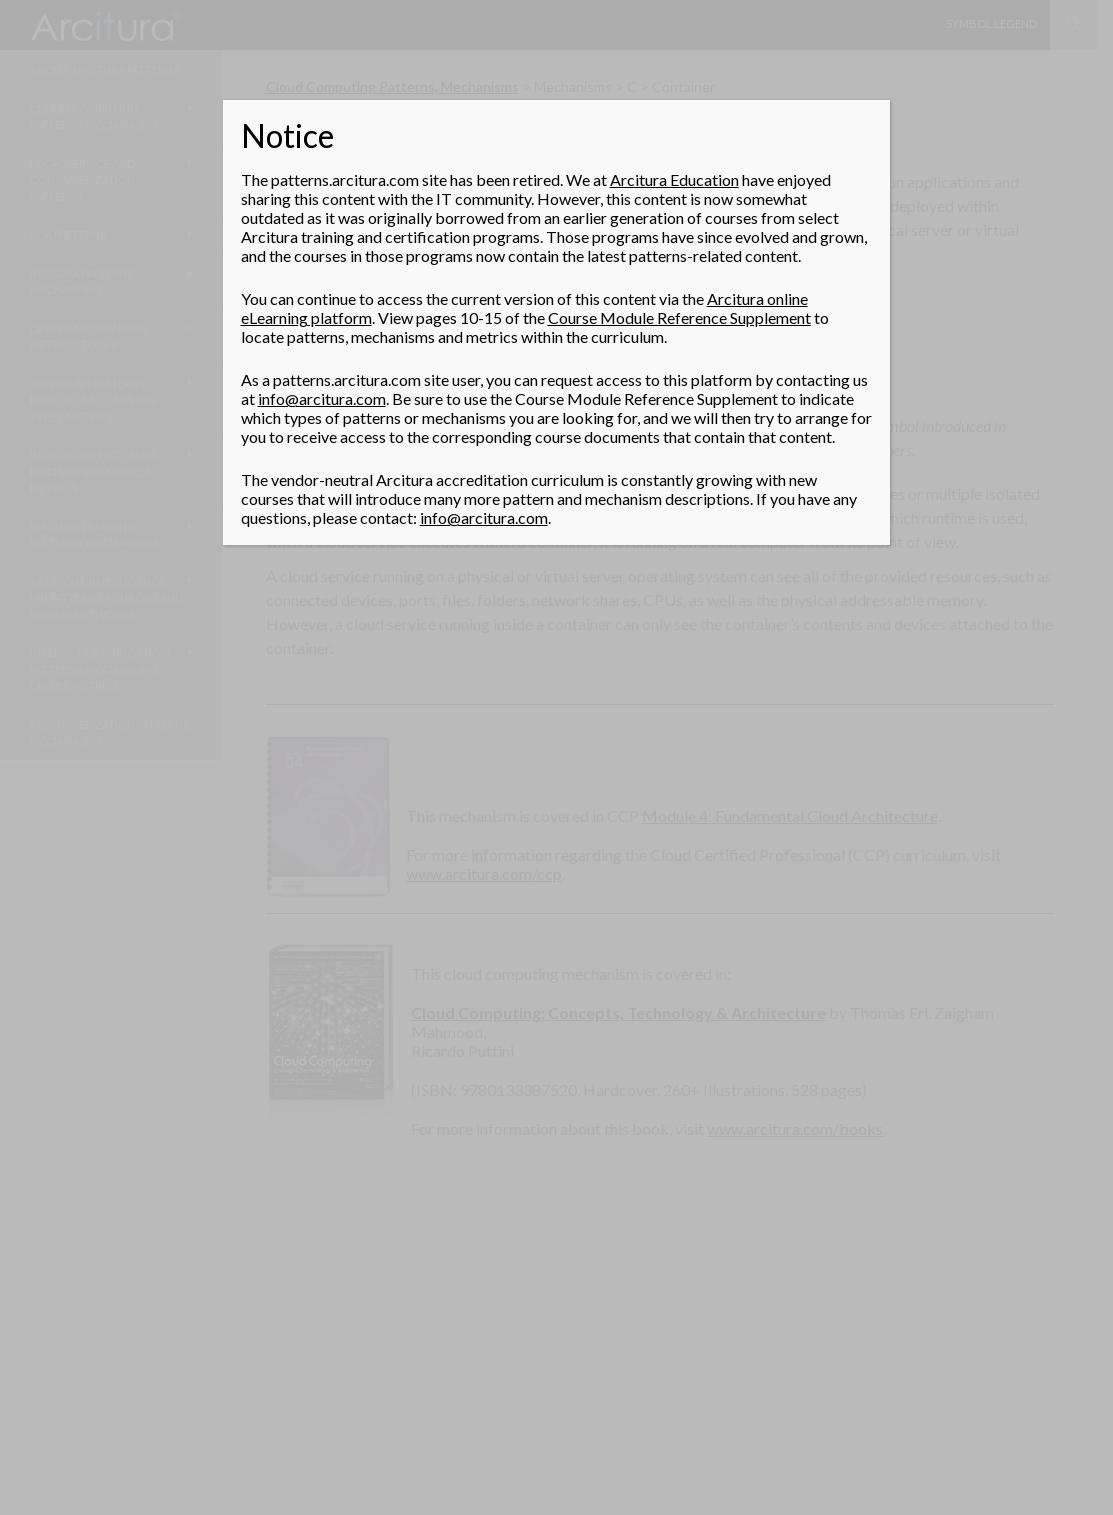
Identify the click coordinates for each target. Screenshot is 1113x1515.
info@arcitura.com (322, 398)
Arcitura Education (674, 179)
